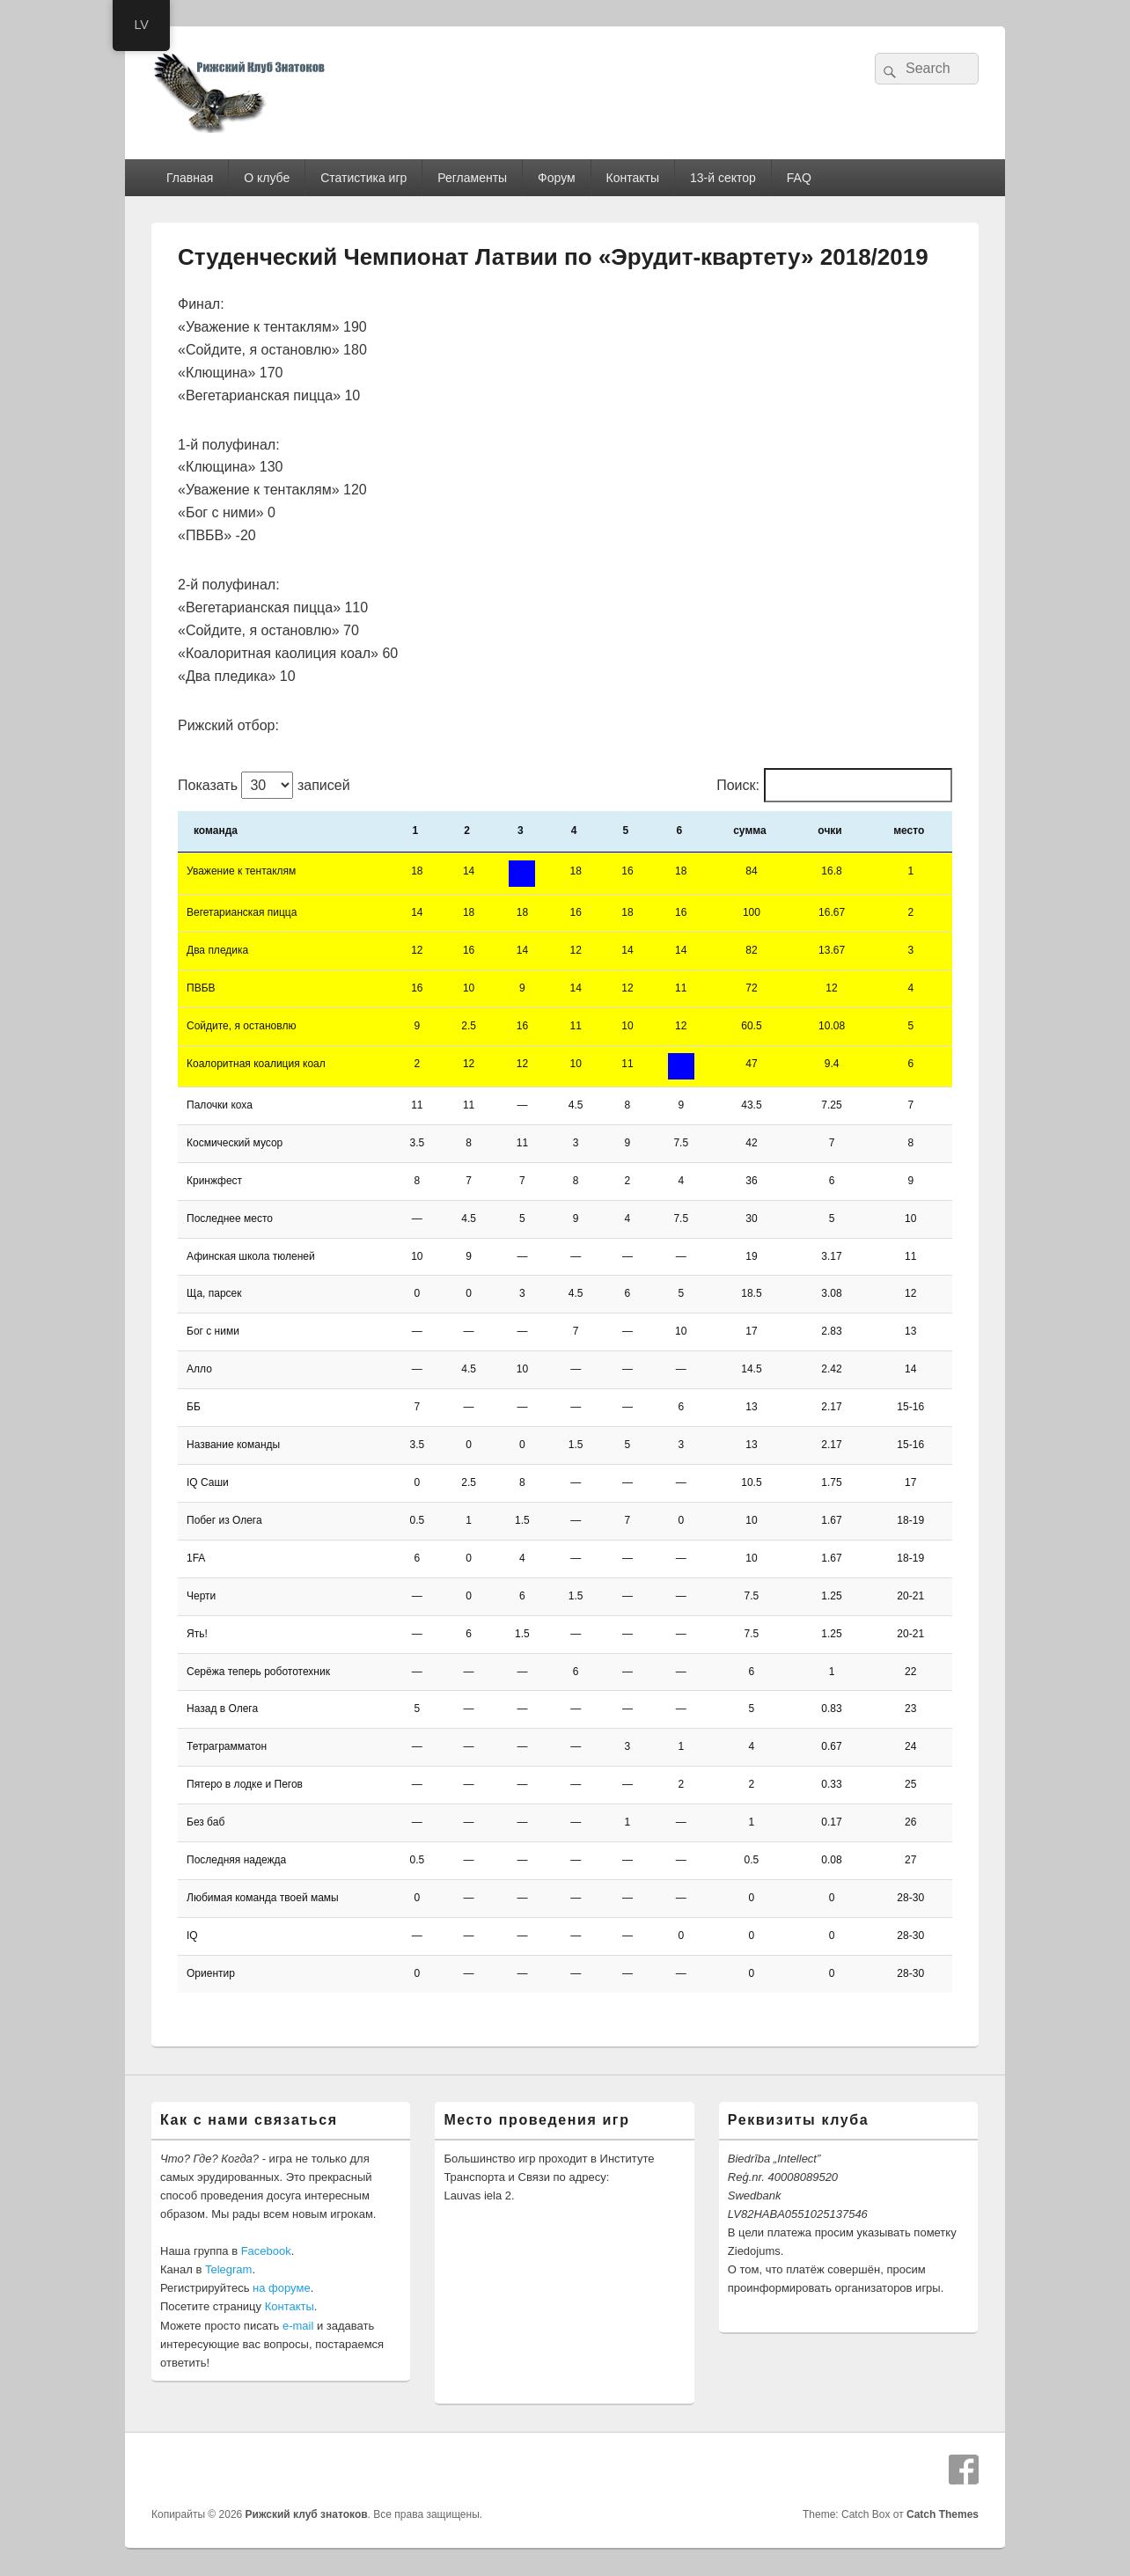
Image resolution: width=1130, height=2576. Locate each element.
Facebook (266, 2251)
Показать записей (264, 785)
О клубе (267, 178)
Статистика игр (363, 178)
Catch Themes (942, 2514)
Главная (189, 178)
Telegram (228, 2269)
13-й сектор (723, 178)
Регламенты (472, 178)
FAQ (799, 178)
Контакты (632, 178)
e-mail (297, 2325)
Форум (557, 178)
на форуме (282, 2287)
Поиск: (737, 785)
